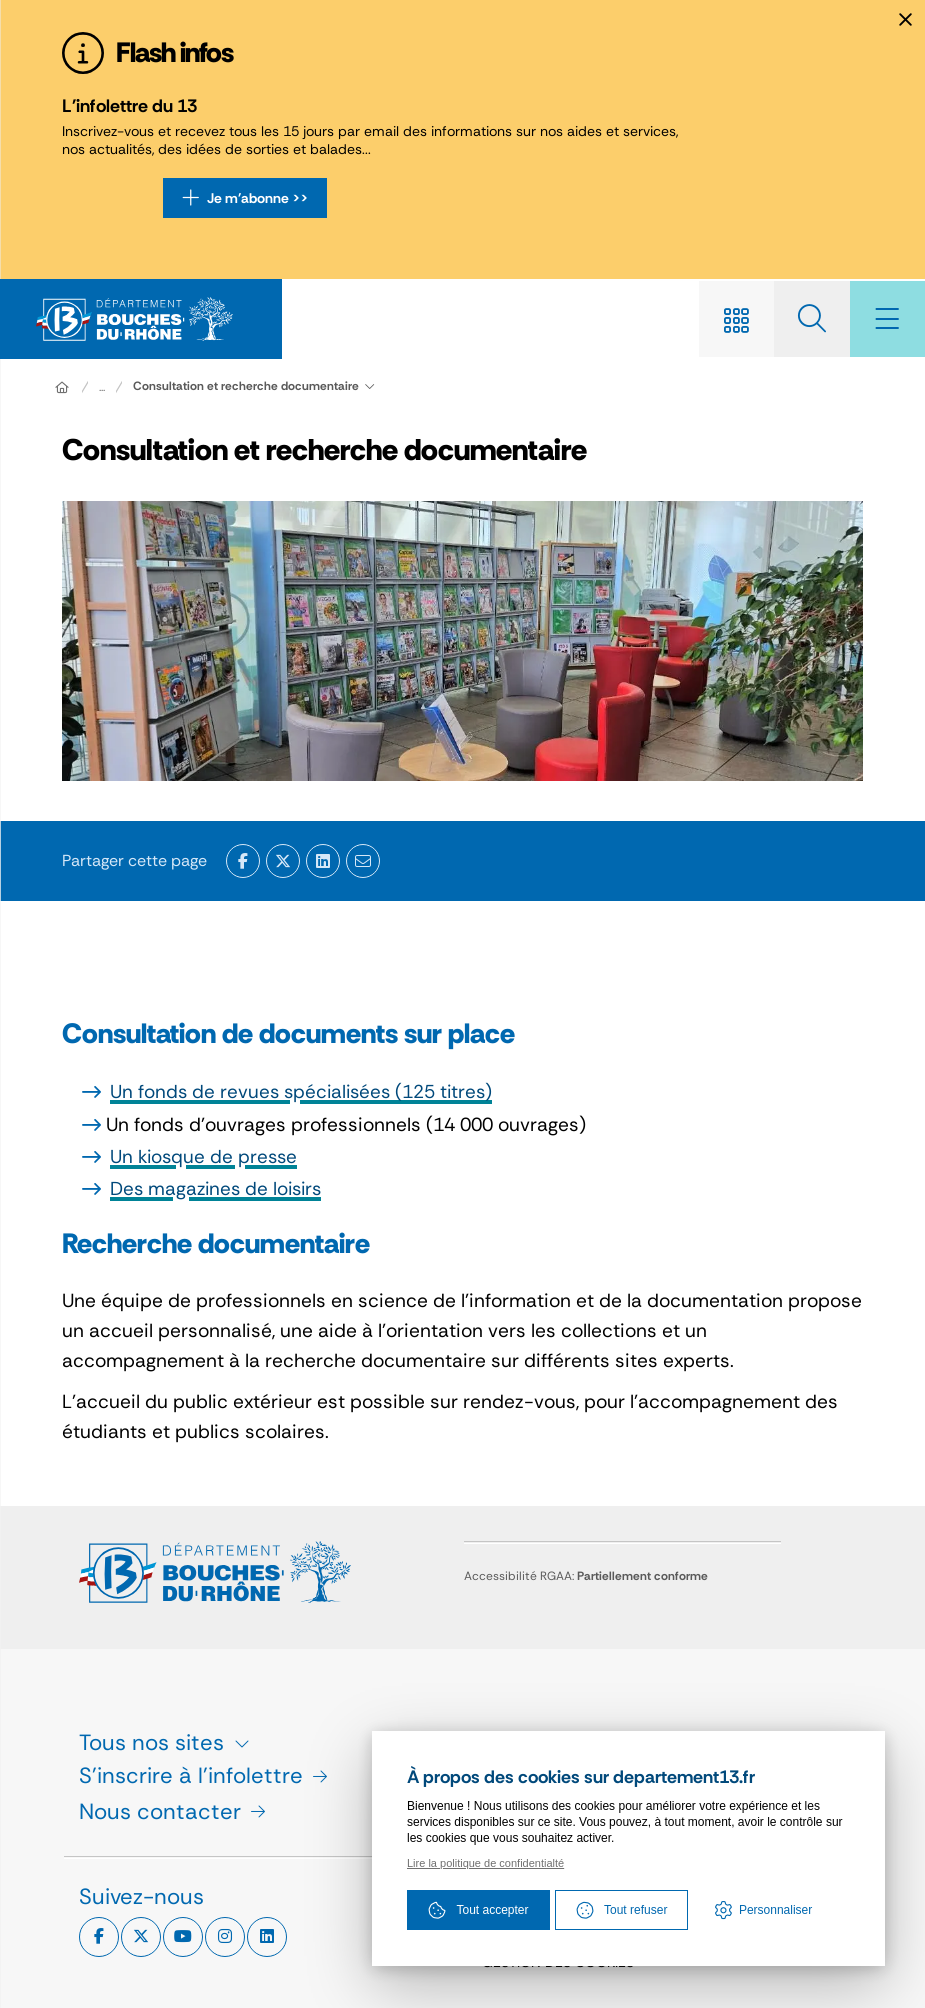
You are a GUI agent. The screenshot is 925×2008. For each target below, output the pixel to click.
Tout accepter (478, 1911)
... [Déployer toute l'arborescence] (102, 389)
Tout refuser (621, 1911)
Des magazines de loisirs (219, 1190)
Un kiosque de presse (206, 1158)
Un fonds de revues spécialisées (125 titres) (305, 1093)
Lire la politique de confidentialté (485, 1864)
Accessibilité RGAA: (586, 1576)
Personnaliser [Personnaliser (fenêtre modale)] (775, 1911)
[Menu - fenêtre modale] (885, 320)
